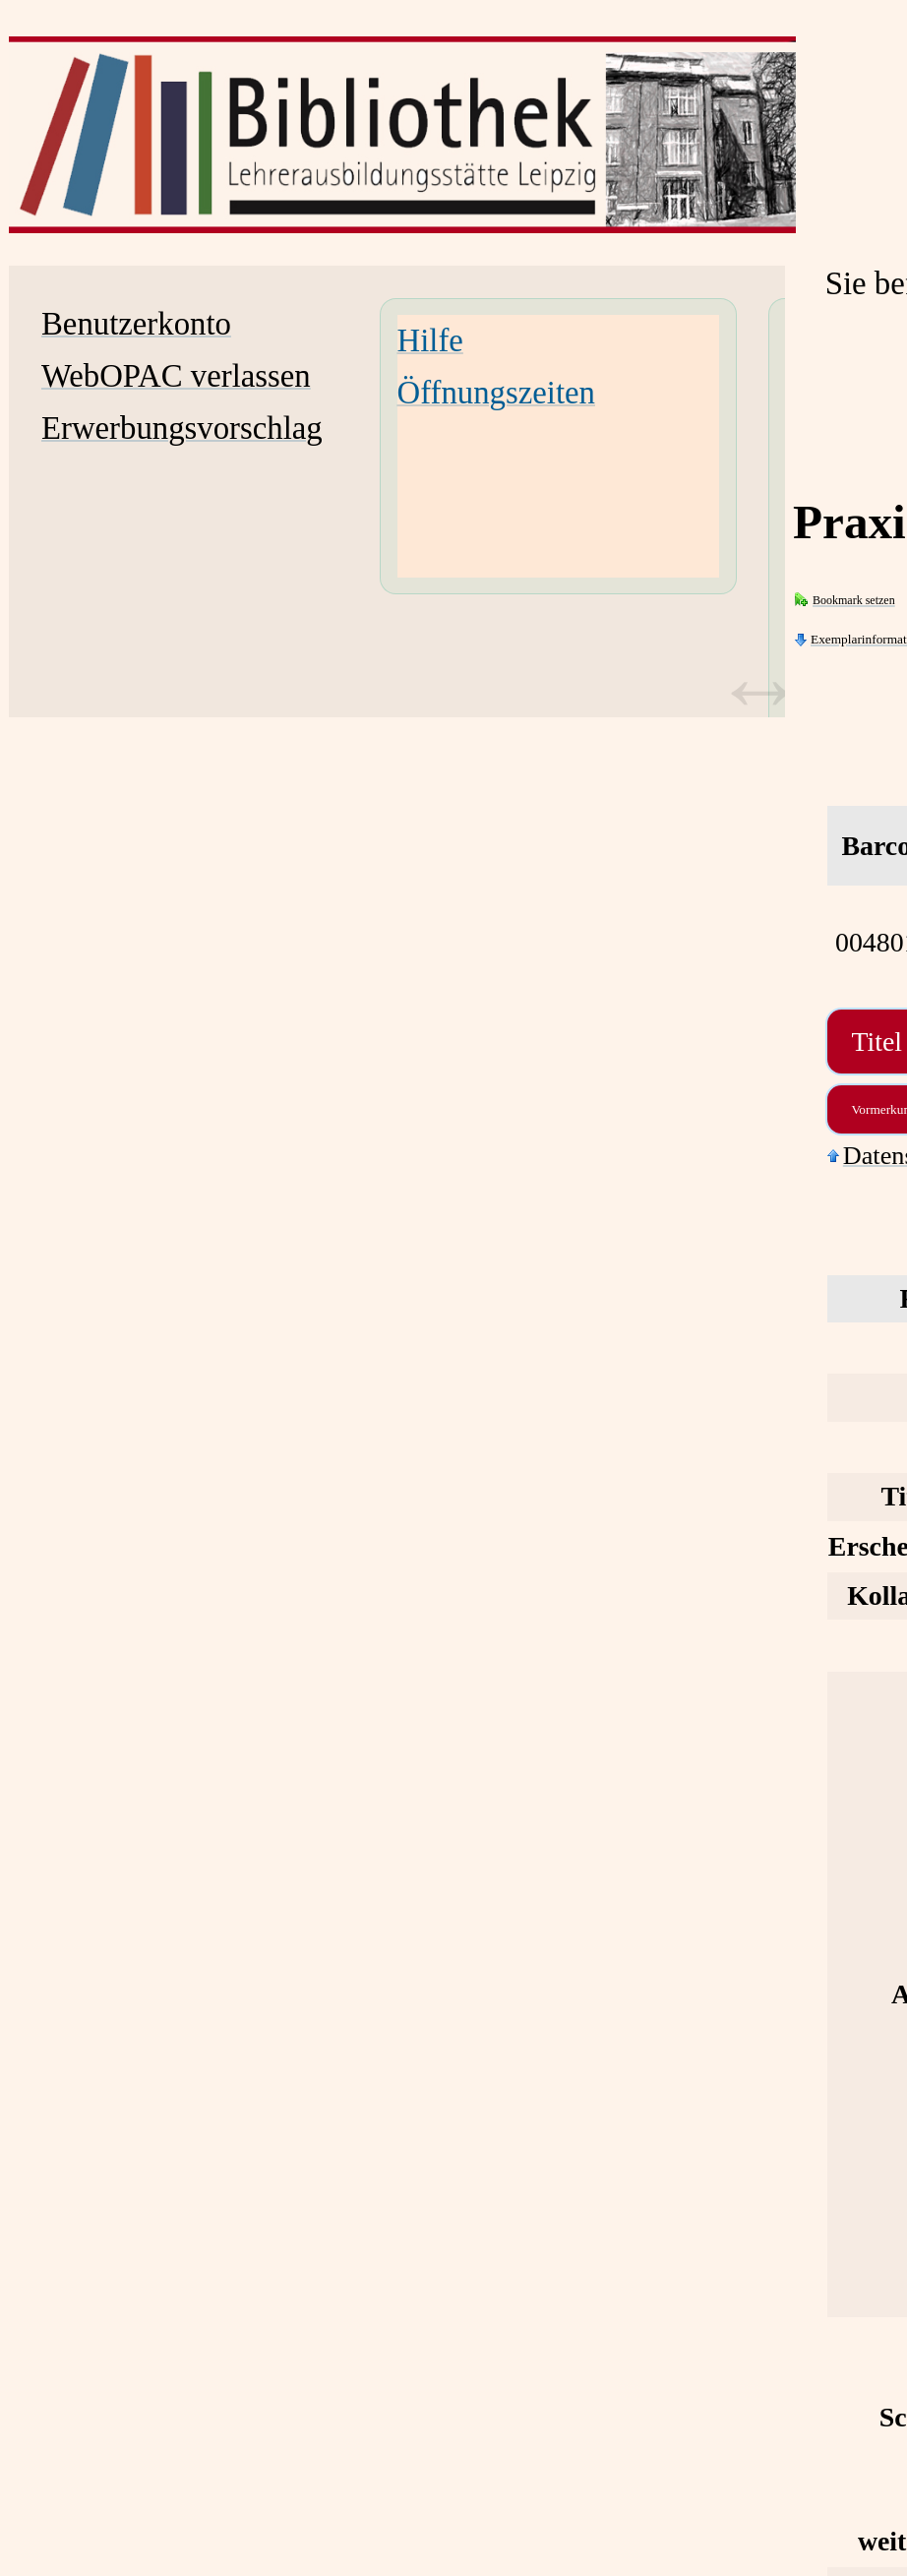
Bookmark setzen (854, 600)
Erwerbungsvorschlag (182, 428)
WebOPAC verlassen (176, 376)
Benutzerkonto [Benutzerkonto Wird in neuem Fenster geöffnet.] (136, 323)
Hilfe (430, 340)
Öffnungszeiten (496, 392)
